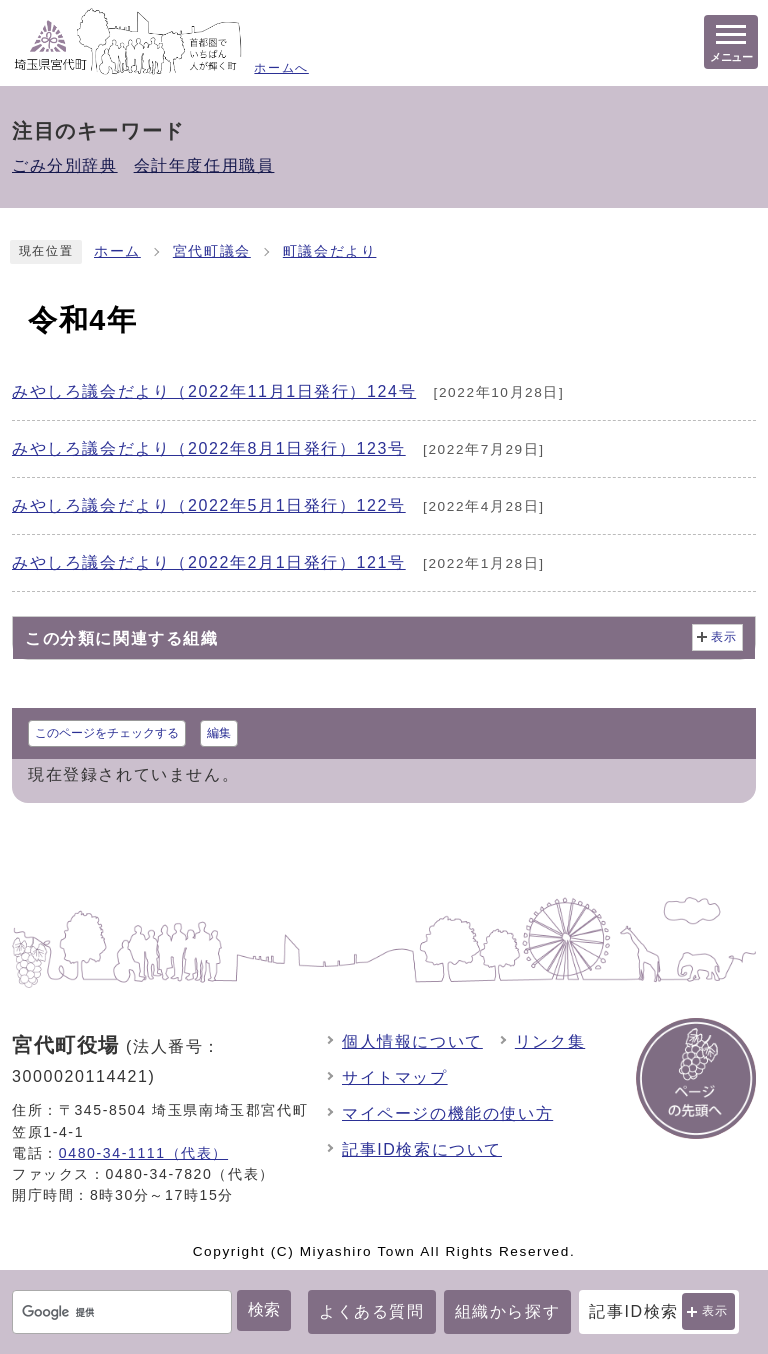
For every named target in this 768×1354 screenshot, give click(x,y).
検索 (264, 1309)
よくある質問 (372, 1311)
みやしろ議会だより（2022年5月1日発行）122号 (209, 505)
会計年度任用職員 (204, 165)
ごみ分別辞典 (65, 165)
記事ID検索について (422, 1149)
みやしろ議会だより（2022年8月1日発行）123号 (209, 448)
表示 (715, 1311)
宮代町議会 (212, 251)
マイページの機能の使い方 (447, 1113)
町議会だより (330, 251)
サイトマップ (395, 1077)
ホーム (117, 251)
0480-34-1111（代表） (143, 1153)
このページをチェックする (107, 733)
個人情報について (412, 1041)
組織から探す (508, 1311)
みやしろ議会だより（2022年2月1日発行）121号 (209, 562)
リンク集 (550, 1041)
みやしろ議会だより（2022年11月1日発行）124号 (214, 391)
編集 (219, 733)
